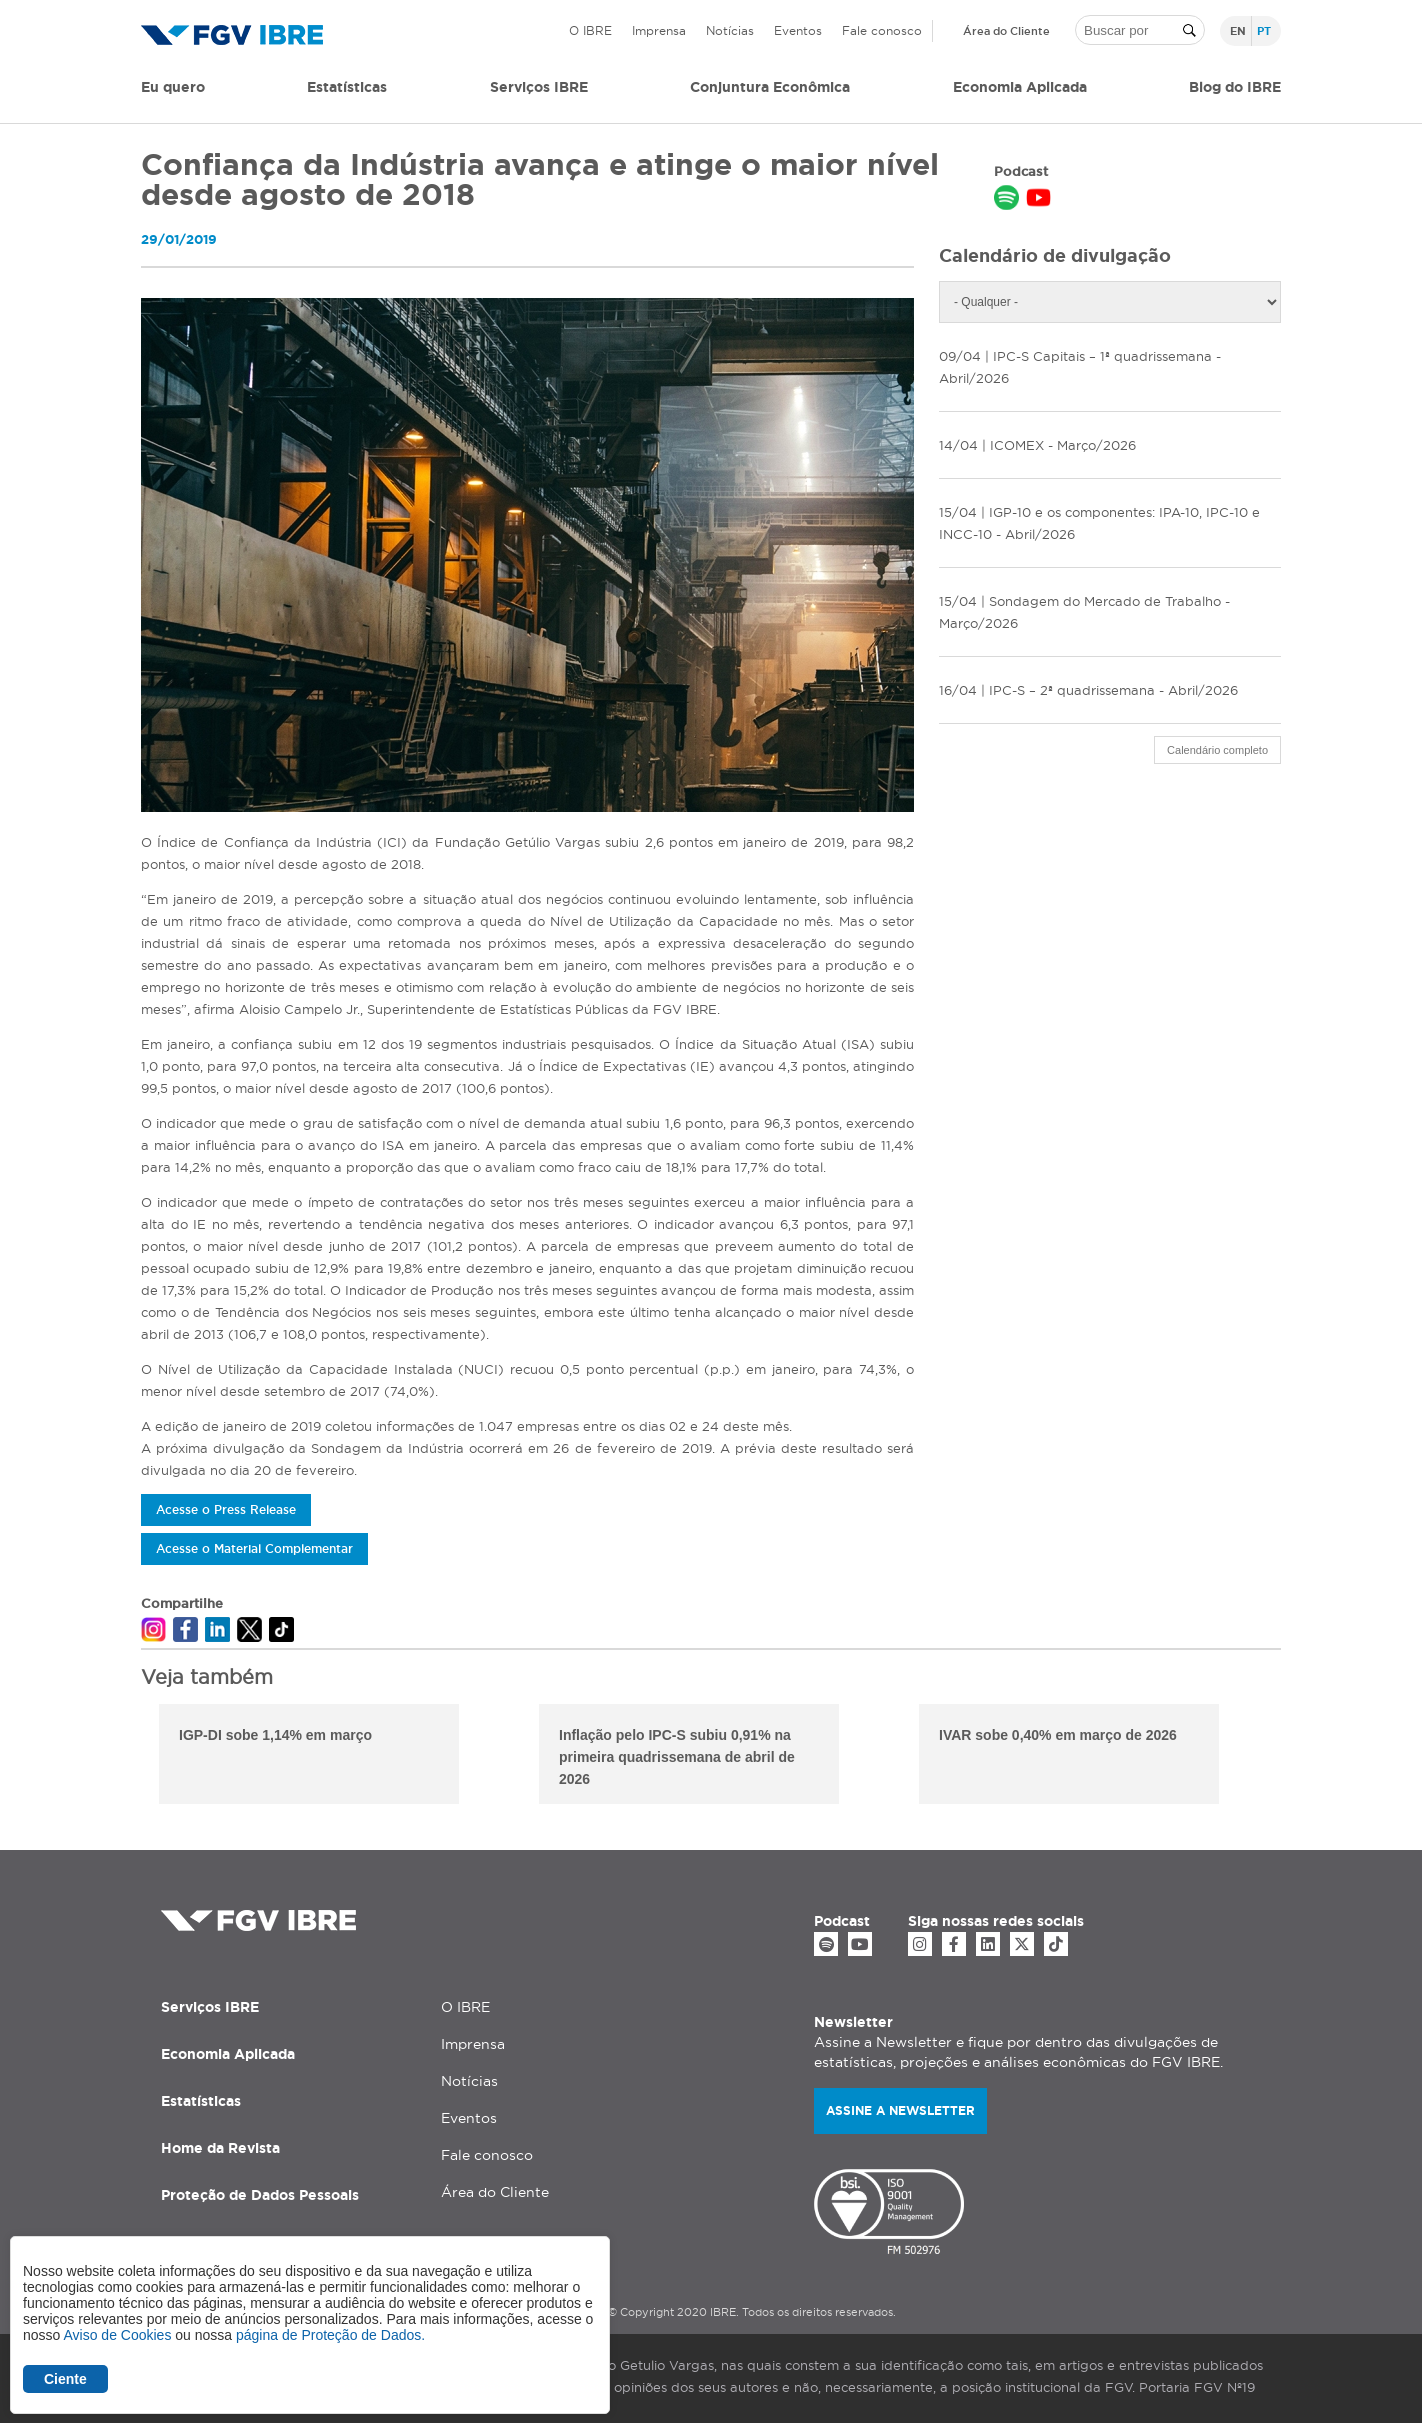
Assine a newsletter (900, 2110)
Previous (126, 1757)
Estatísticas (347, 87)
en (1238, 31)
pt (1264, 31)
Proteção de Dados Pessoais (260, 2195)
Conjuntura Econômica (770, 87)
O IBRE (590, 30)
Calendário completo (1217, 750)
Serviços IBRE (210, 2007)
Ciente (65, 2379)
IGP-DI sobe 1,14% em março (275, 1735)
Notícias (730, 30)
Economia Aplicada (228, 2054)
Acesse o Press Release (226, 1509)
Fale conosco (882, 30)
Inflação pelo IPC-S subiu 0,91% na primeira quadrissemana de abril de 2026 (677, 1757)
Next (1296, 1757)
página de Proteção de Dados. (330, 2335)
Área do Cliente (1006, 31)
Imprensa (659, 30)
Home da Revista (220, 2148)
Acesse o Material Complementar (254, 1548)
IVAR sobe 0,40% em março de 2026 (1058, 1735)
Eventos (798, 30)
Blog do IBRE (1235, 87)
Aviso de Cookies (117, 2335)
